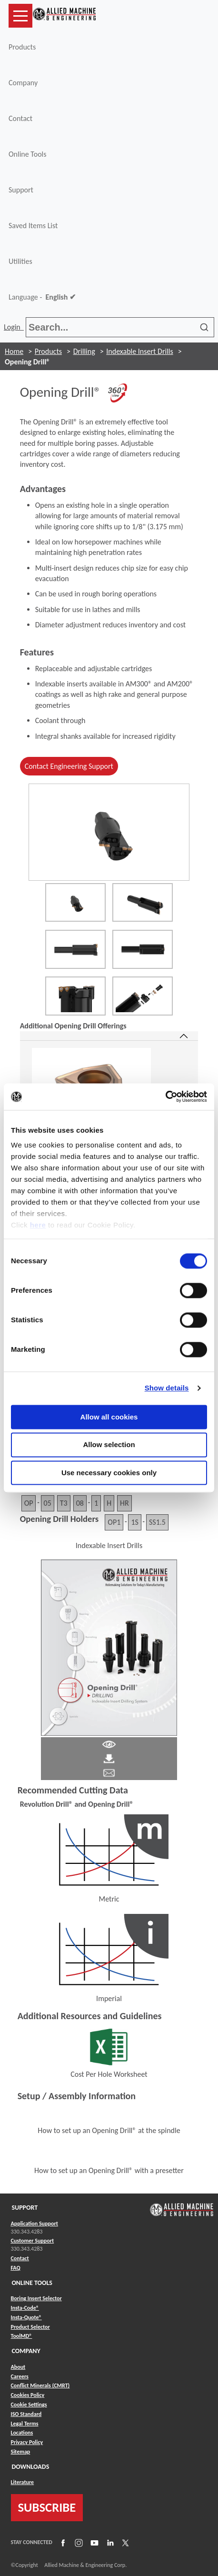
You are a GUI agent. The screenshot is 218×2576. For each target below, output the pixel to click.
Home (14, 351)
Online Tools (28, 154)
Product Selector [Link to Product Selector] (30, 2327)
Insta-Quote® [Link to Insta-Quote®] (26, 2317)
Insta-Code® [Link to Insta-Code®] (25, 2307)
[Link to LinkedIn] (109, 2542)
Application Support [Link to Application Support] (34, 2223)
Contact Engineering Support (69, 766)
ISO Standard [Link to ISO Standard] (26, 2414)
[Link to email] (109, 1772)
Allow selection (109, 1445)
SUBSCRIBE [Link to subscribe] (47, 2507)
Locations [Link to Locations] (22, 2432)
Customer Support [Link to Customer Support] (32, 2240)
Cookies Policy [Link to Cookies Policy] (28, 2395)
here (38, 1225)
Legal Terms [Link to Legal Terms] (25, 2423)
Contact (20, 118)
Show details (167, 1388)
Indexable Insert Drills (139, 351)
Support (21, 189)
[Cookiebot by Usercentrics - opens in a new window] (165, 1096)
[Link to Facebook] (62, 2542)
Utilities (20, 261)
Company (23, 82)
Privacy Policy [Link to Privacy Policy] (27, 2442)
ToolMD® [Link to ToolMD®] (21, 2336)
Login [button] (14, 327)
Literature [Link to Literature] (22, 2482)
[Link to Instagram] (77, 2542)
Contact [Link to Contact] (20, 2258)
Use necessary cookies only (109, 1473)
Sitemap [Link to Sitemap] (20, 2451)
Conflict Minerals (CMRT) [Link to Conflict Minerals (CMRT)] (40, 2385)
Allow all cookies (109, 1417)
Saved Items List (33, 225)
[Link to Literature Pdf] (109, 1743)
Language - (42, 297)
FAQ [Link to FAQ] (15, 2267)
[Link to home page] (64, 16)
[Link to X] (124, 2542)
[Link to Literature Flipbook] (109, 1646)
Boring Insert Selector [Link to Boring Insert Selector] (36, 2298)
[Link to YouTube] (93, 2542)
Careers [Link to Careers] (20, 2376)
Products (22, 46)
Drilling (84, 351)
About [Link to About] (18, 2367)
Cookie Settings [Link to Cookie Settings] (29, 2404)
